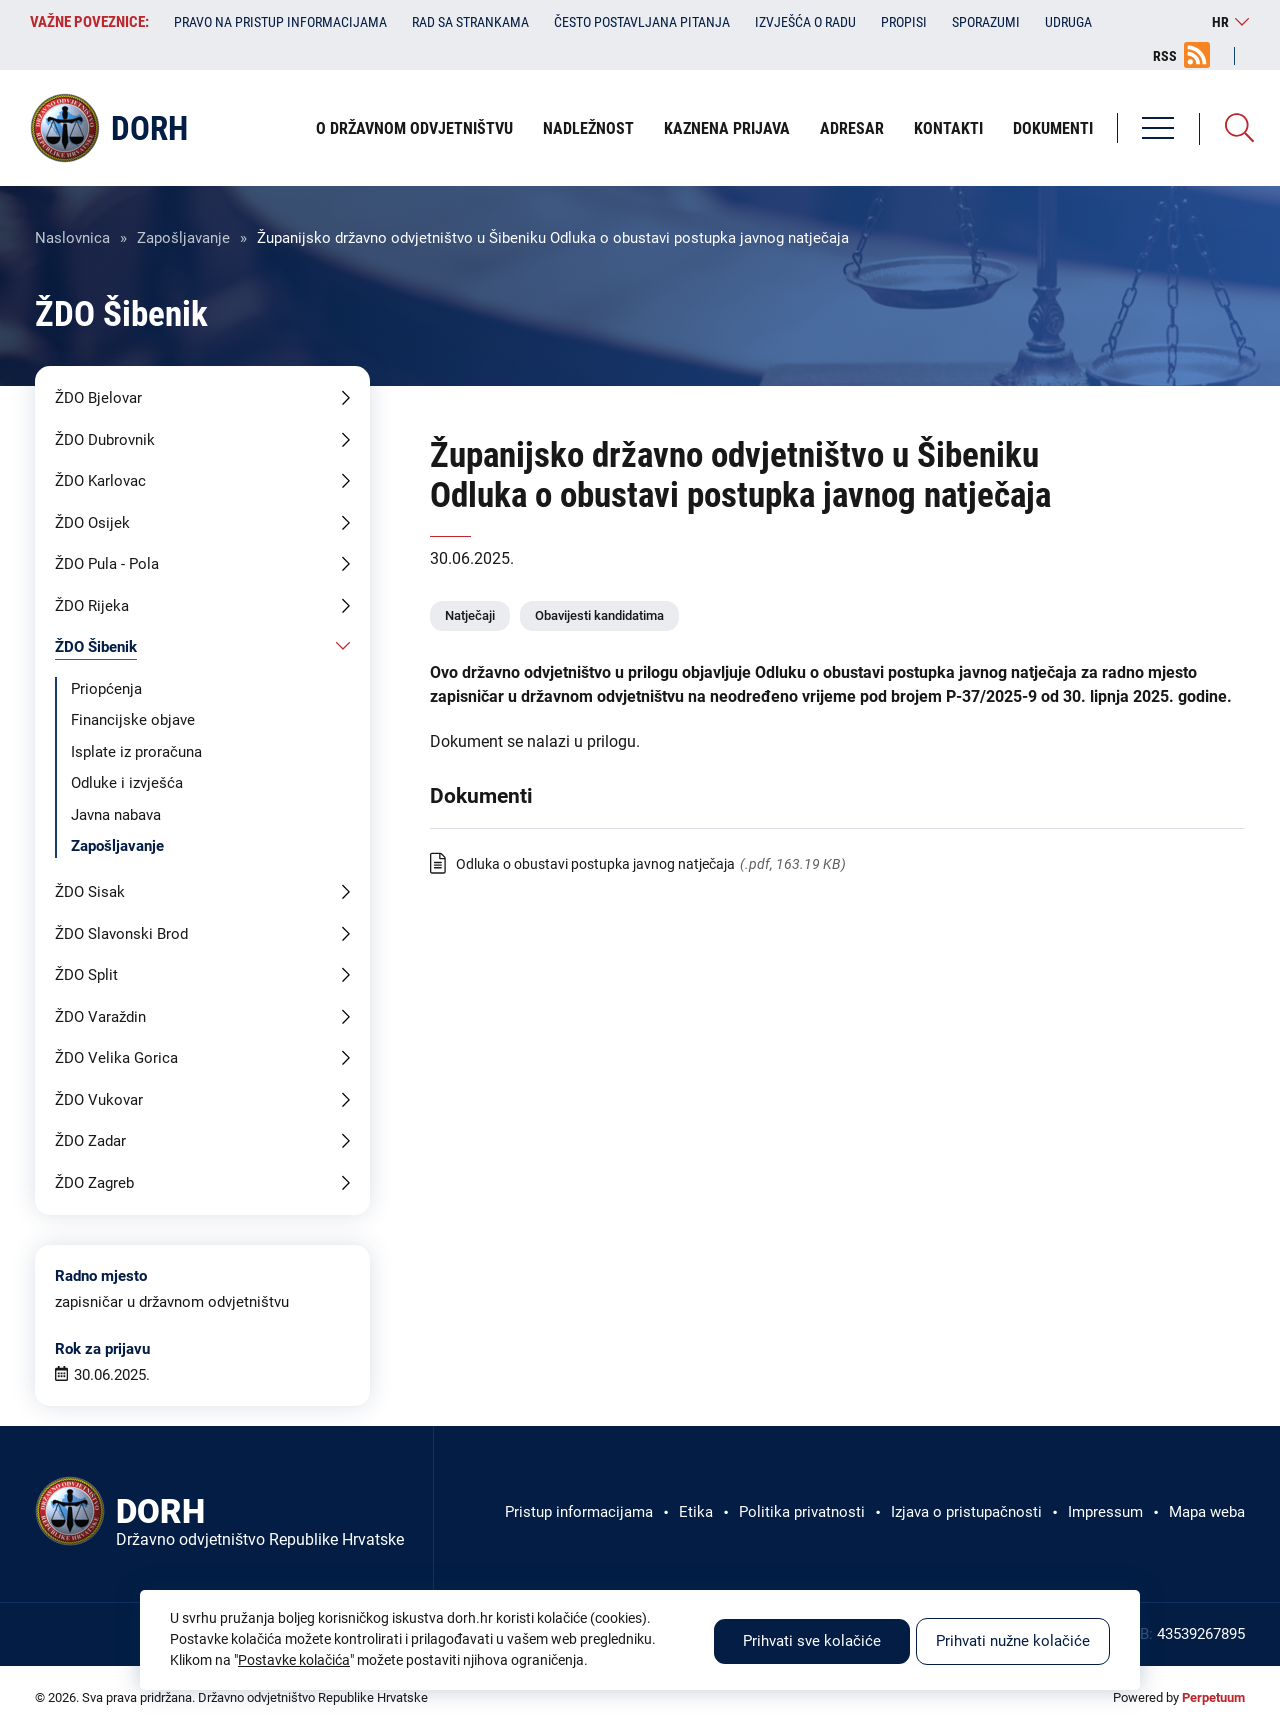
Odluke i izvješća (127, 783)
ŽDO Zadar (90, 1141)
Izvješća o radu (805, 22)
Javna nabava (116, 815)
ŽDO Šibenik (96, 647)
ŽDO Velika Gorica (116, 1058)
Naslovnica (72, 238)
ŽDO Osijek (92, 523)
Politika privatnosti (802, 1512)
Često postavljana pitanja (642, 22)
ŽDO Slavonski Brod (121, 934)
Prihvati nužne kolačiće (1013, 1641)
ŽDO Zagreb (94, 1183)
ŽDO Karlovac (100, 481)
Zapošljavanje (183, 238)
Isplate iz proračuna (136, 752)
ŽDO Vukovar (99, 1100)
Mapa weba (1207, 1512)
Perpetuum (1213, 1697)
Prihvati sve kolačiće (812, 1641)
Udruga (1068, 22)
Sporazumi (986, 22)
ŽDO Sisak (90, 892)
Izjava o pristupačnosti (966, 1512)
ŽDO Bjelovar (98, 398)
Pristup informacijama (579, 1512)
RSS (1165, 56)
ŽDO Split (86, 975)
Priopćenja (106, 689)
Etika (696, 1512)
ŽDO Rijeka (92, 606)
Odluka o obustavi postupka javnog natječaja (595, 864)
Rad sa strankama (470, 22)
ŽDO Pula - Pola (107, 564)
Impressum (1105, 1512)
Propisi (904, 22)
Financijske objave (133, 720)
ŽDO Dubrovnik (105, 440)
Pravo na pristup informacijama (280, 22)
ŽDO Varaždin (100, 1017)
